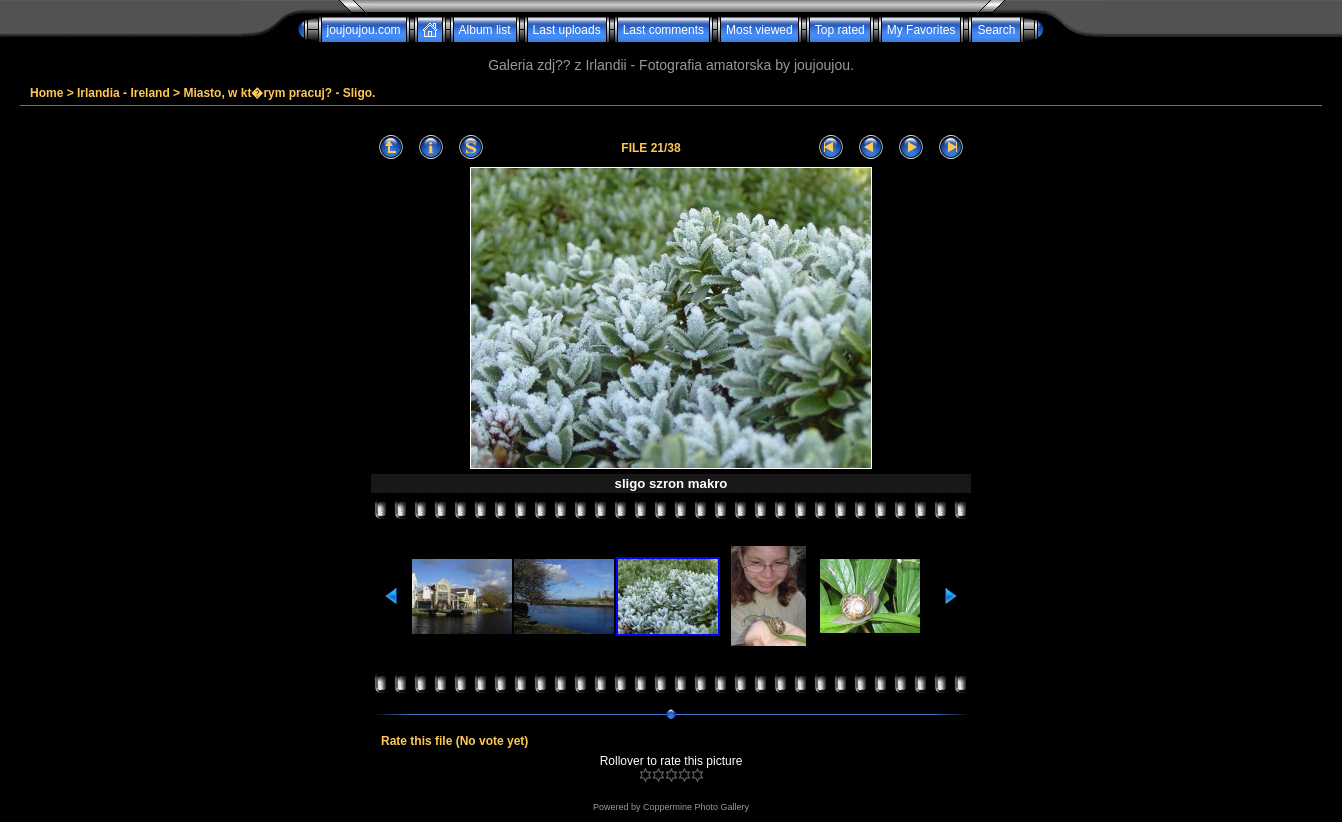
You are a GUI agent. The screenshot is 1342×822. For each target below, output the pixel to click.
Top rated (840, 30)
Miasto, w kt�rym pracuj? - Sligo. (279, 93)
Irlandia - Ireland (123, 93)
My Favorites (921, 30)
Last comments (663, 30)
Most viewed (759, 30)
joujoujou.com (364, 30)
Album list (485, 30)
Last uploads (567, 30)
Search (996, 30)
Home (46, 93)
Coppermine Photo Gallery (696, 807)
